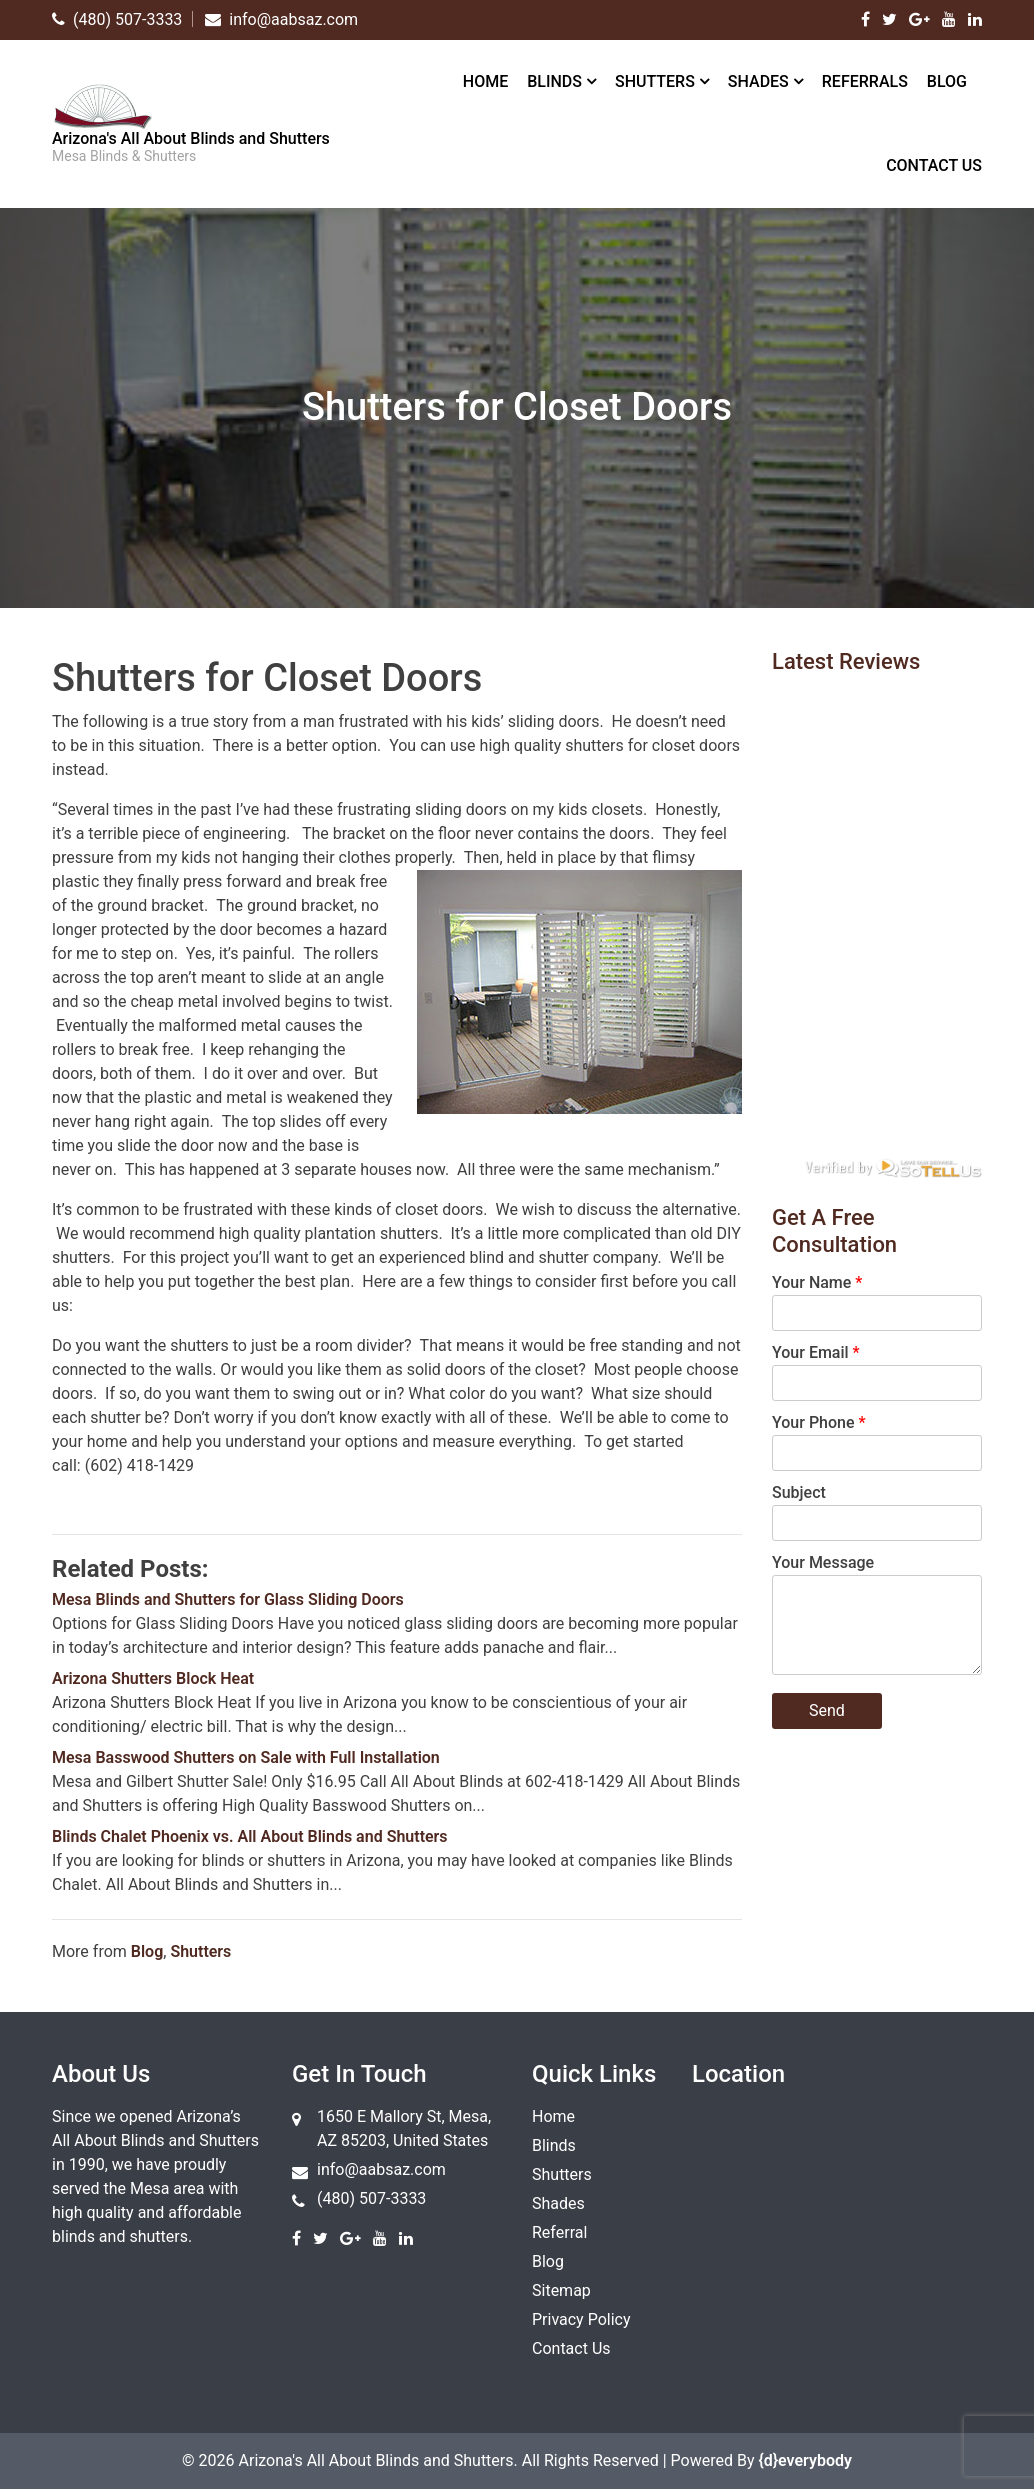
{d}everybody (805, 2460)
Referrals (865, 81)
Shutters (655, 81)
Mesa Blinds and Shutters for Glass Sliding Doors (228, 1599)
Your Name (817, 1282)
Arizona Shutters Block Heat (153, 1678)
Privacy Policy (581, 2319)
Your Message (823, 1562)
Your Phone (819, 1422)
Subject (799, 1492)
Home (485, 81)
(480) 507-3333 (371, 2198)
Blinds (554, 81)
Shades (758, 81)
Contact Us (934, 165)
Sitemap (561, 2290)
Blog (947, 81)
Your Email (816, 1352)
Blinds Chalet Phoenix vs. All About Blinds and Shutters (250, 1836)
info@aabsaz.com (381, 2169)
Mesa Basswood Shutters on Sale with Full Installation (246, 1757)
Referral (559, 2232)
